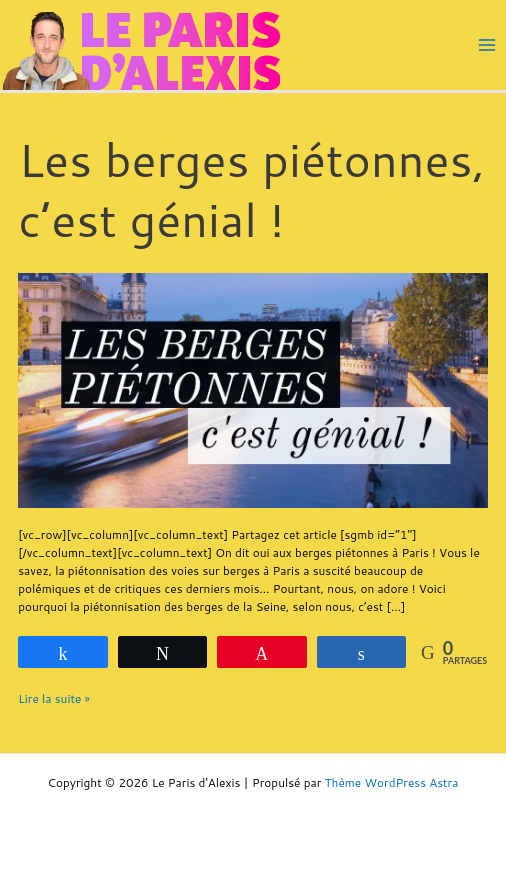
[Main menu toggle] (487, 45)
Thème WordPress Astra (392, 782)
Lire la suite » (54, 698)
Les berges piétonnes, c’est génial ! (251, 189)
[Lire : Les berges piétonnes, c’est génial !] (253, 388)
